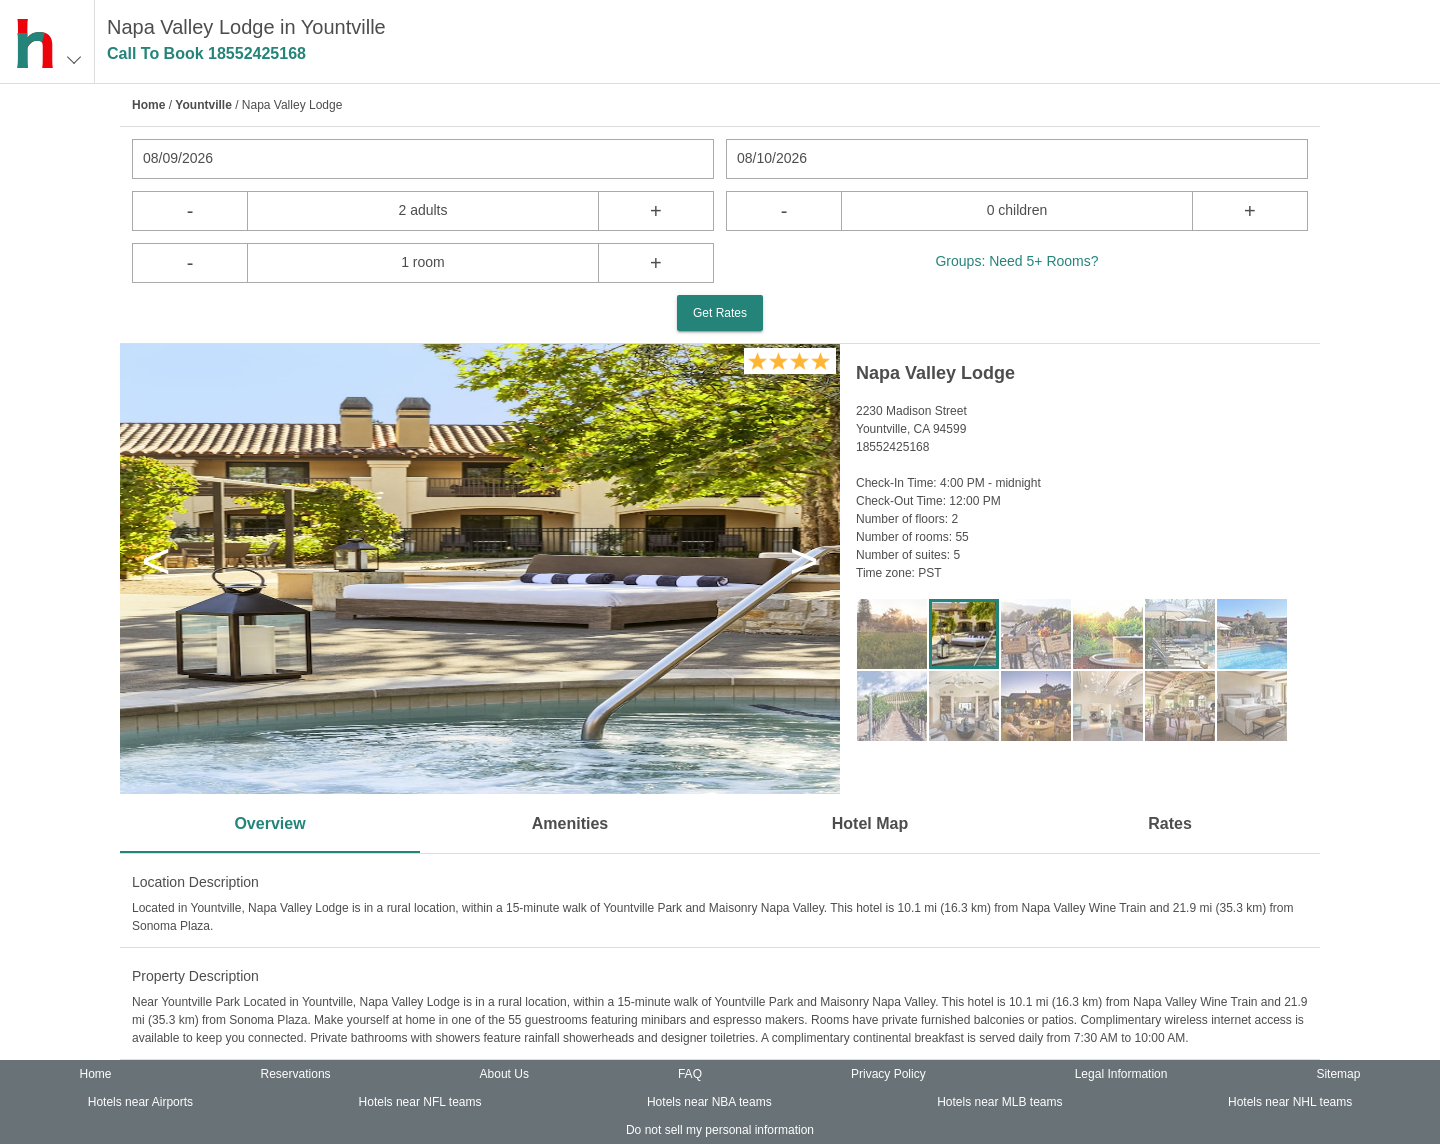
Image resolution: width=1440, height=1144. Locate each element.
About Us (504, 1074)
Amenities (570, 823)
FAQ (690, 1074)
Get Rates (720, 313)
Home (148, 105)
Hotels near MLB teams (999, 1102)
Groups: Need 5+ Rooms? (1016, 261)
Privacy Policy (888, 1074)
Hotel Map (870, 823)
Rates (1170, 823)
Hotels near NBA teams (709, 1102)
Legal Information (1121, 1074)
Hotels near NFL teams (420, 1102)
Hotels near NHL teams (1290, 1102)
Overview (269, 823)
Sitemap (1338, 1074)
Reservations (296, 1074)
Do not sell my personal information (720, 1130)
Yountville (203, 105)
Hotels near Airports (140, 1102)
